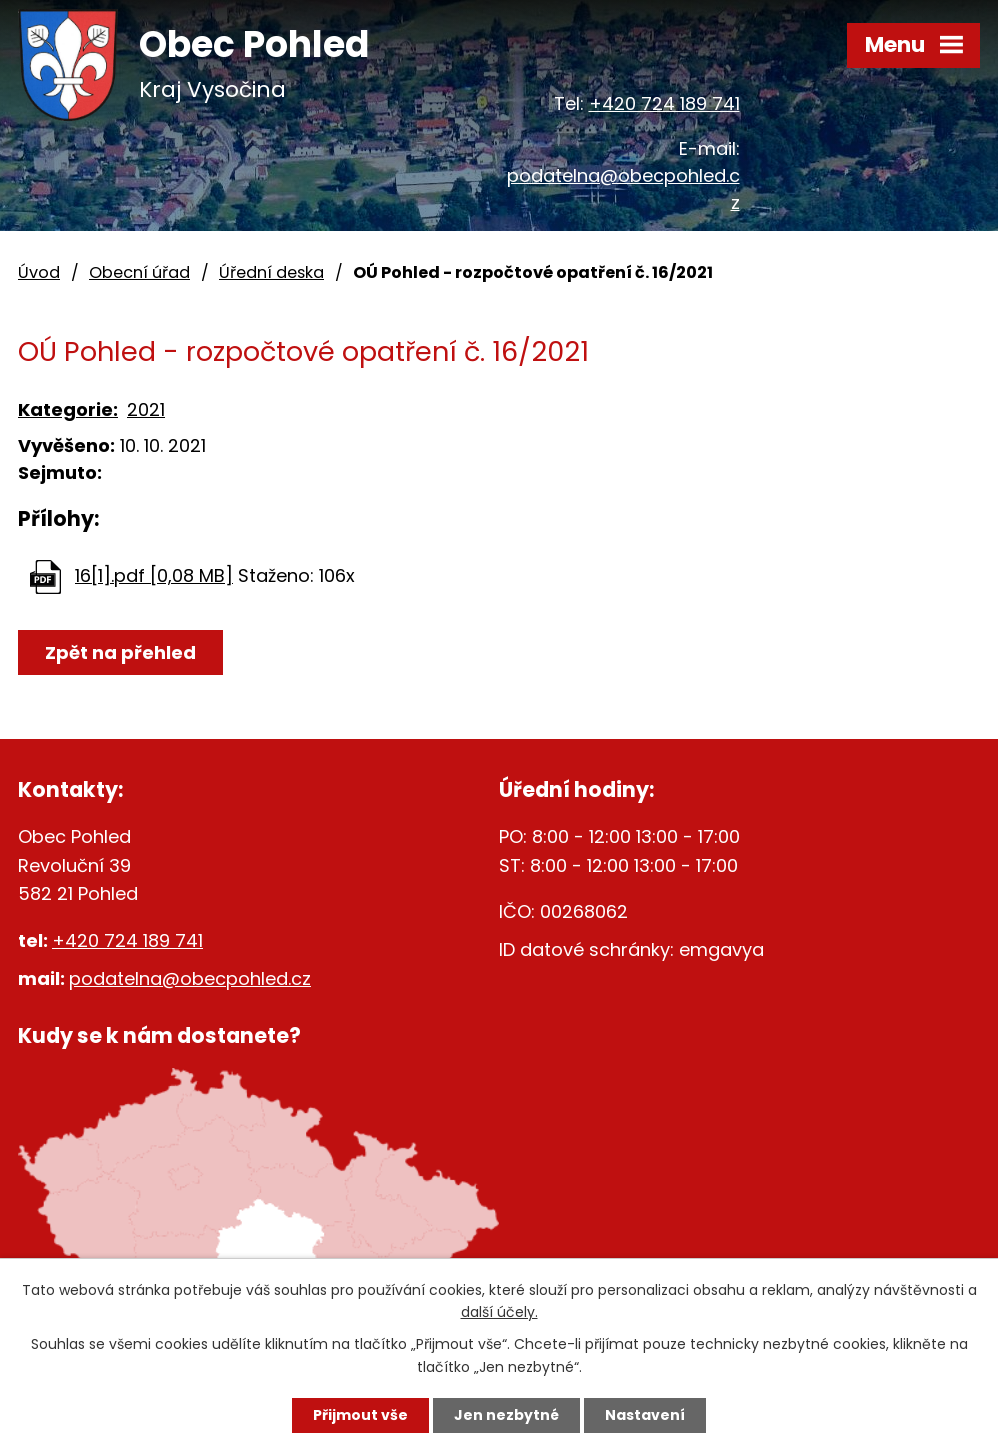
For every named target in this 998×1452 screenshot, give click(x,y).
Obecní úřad (139, 272)
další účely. (499, 1313)
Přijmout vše (360, 1415)
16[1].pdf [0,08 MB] (154, 575)
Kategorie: (68, 409)
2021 (146, 409)
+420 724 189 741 (664, 103)
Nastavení (645, 1415)
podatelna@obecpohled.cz (190, 978)
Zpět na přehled (120, 652)
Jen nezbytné (506, 1415)
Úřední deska (271, 272)
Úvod (39, 272)
